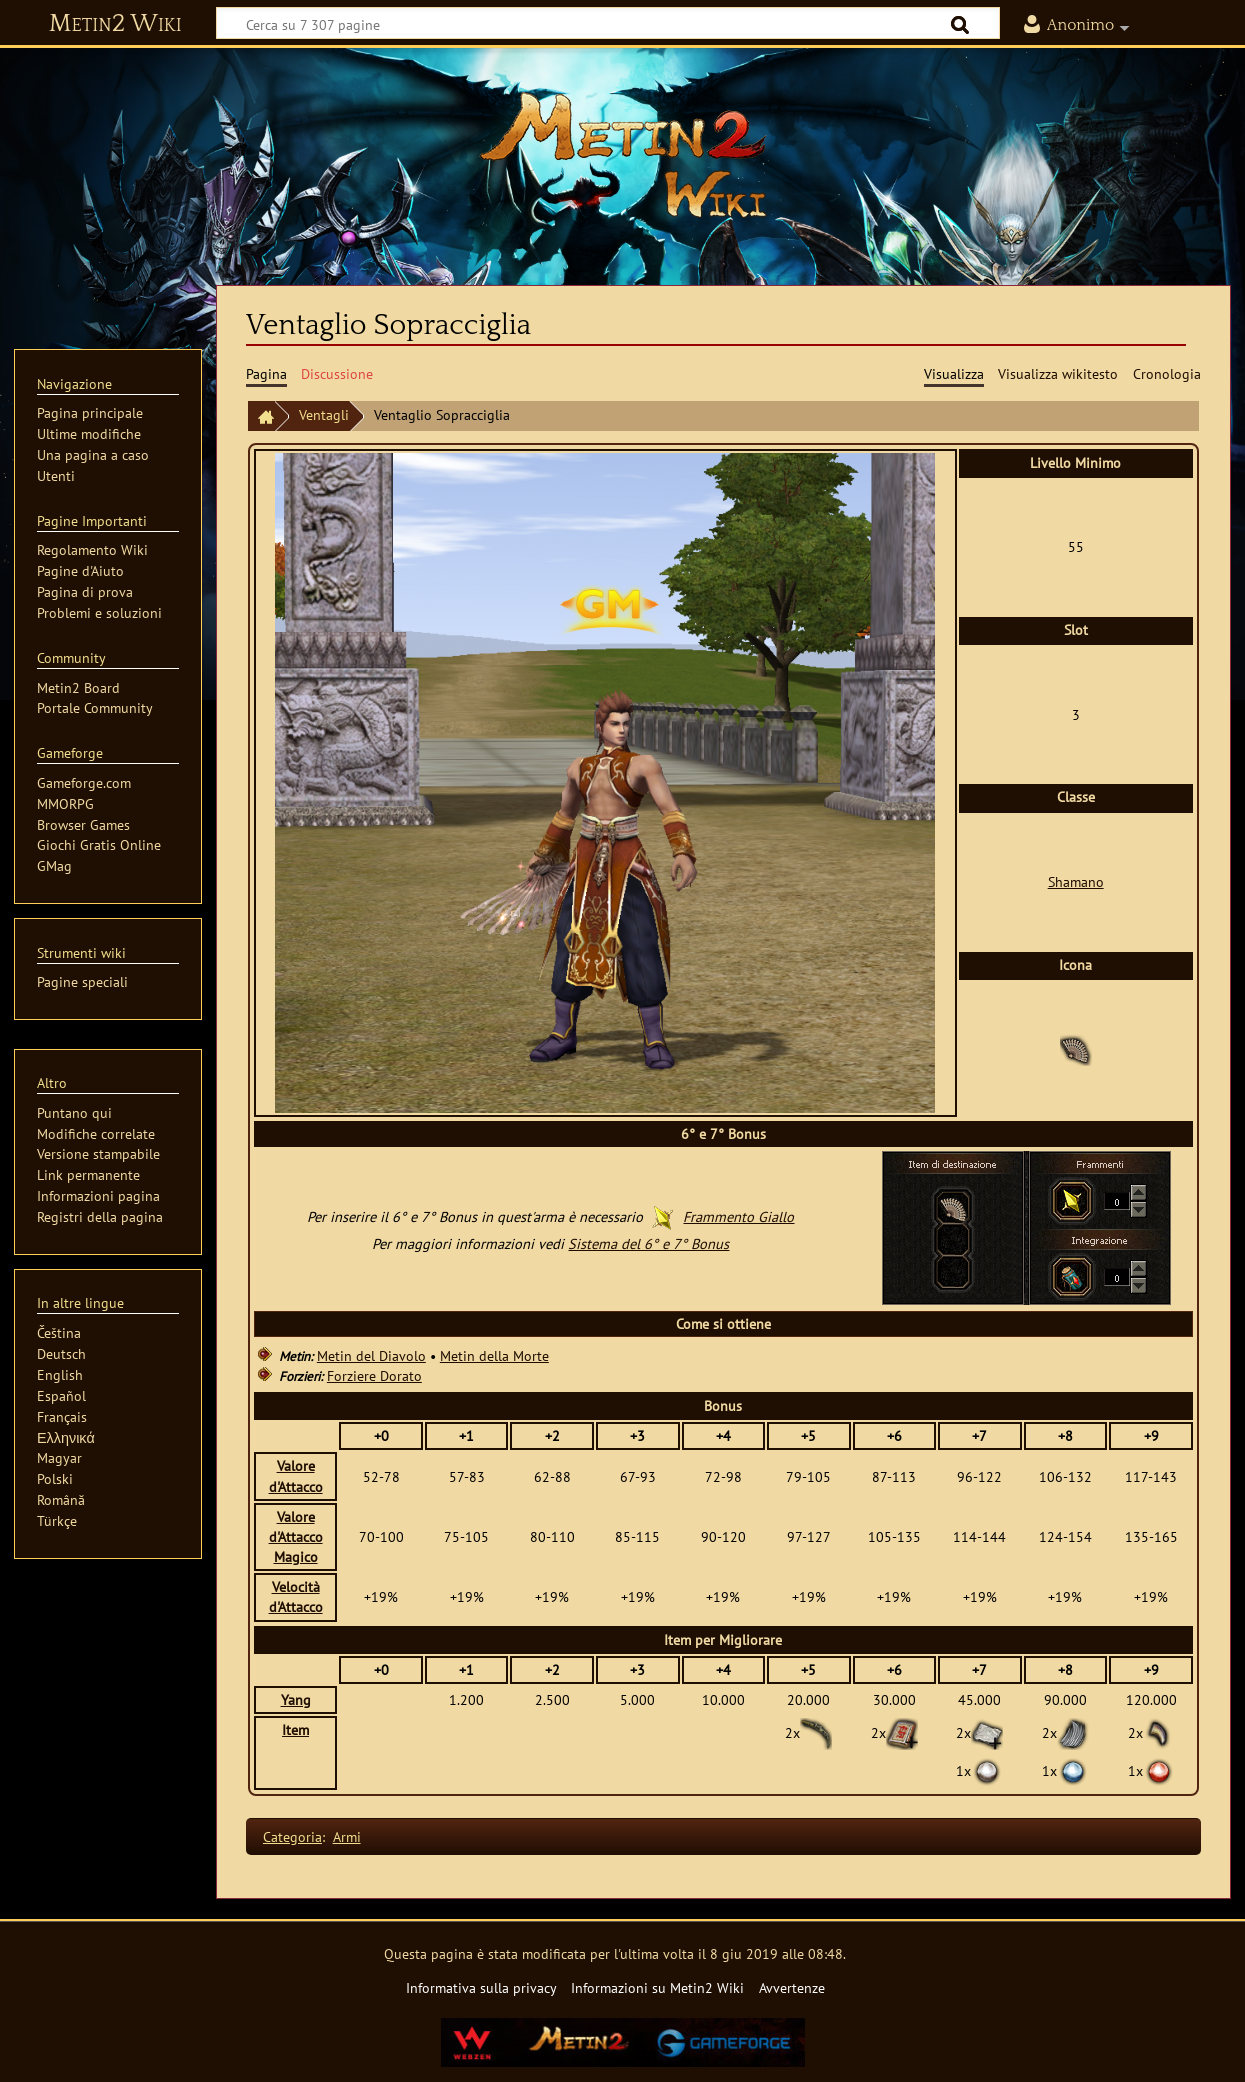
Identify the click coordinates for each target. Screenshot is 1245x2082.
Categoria (292, 1836)
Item (295, 1729)
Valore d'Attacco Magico (296, 1536)
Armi (347, 1836)
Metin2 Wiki (115, 24)
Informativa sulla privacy (481, 1987)
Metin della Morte (494, 1355)
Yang (296, 1699)
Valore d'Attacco (296, 1475)
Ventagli (324, 414)
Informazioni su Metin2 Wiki (657, 1987)
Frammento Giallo (738, 1216)
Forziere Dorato (374, 1375)
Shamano (1076, 881)
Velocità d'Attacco (296, 1596)
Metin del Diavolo (371, 1355)
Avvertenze (792, 1987)
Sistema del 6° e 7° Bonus (648, 1243)
